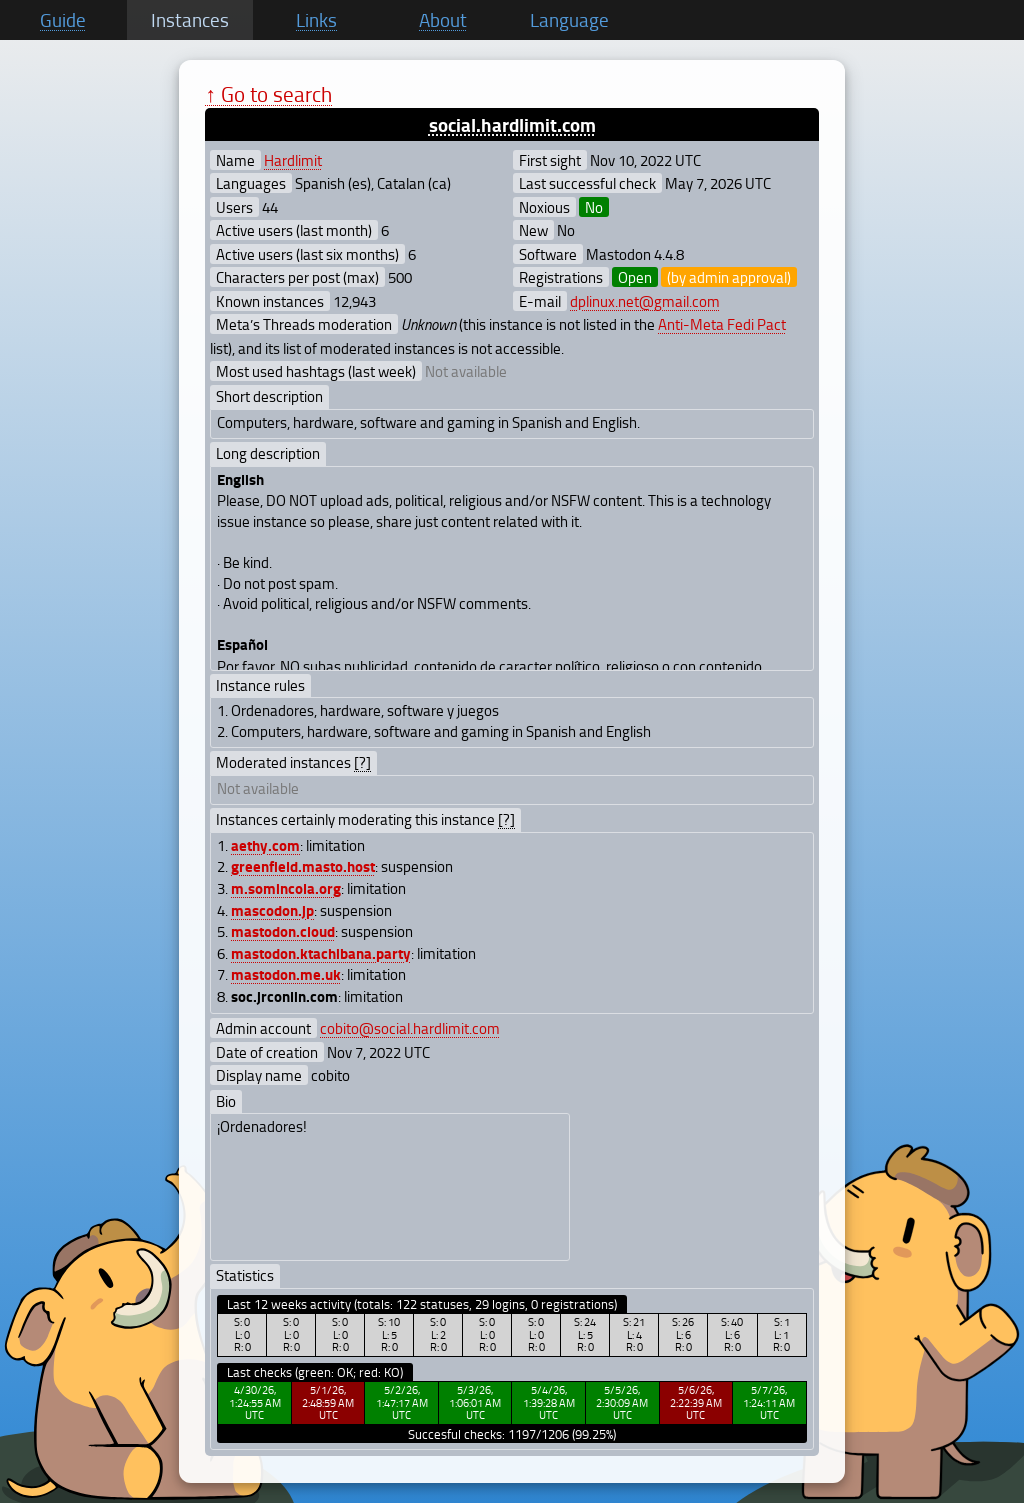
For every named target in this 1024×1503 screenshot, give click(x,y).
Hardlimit (293, 160)
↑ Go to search (268, 93)
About (443, 20)
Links (316, 20)
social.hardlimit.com (512, 124)
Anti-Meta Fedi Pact (722, 324)
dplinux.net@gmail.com (645, 301)
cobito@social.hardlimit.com (410, 1028)
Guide (63, 20)
